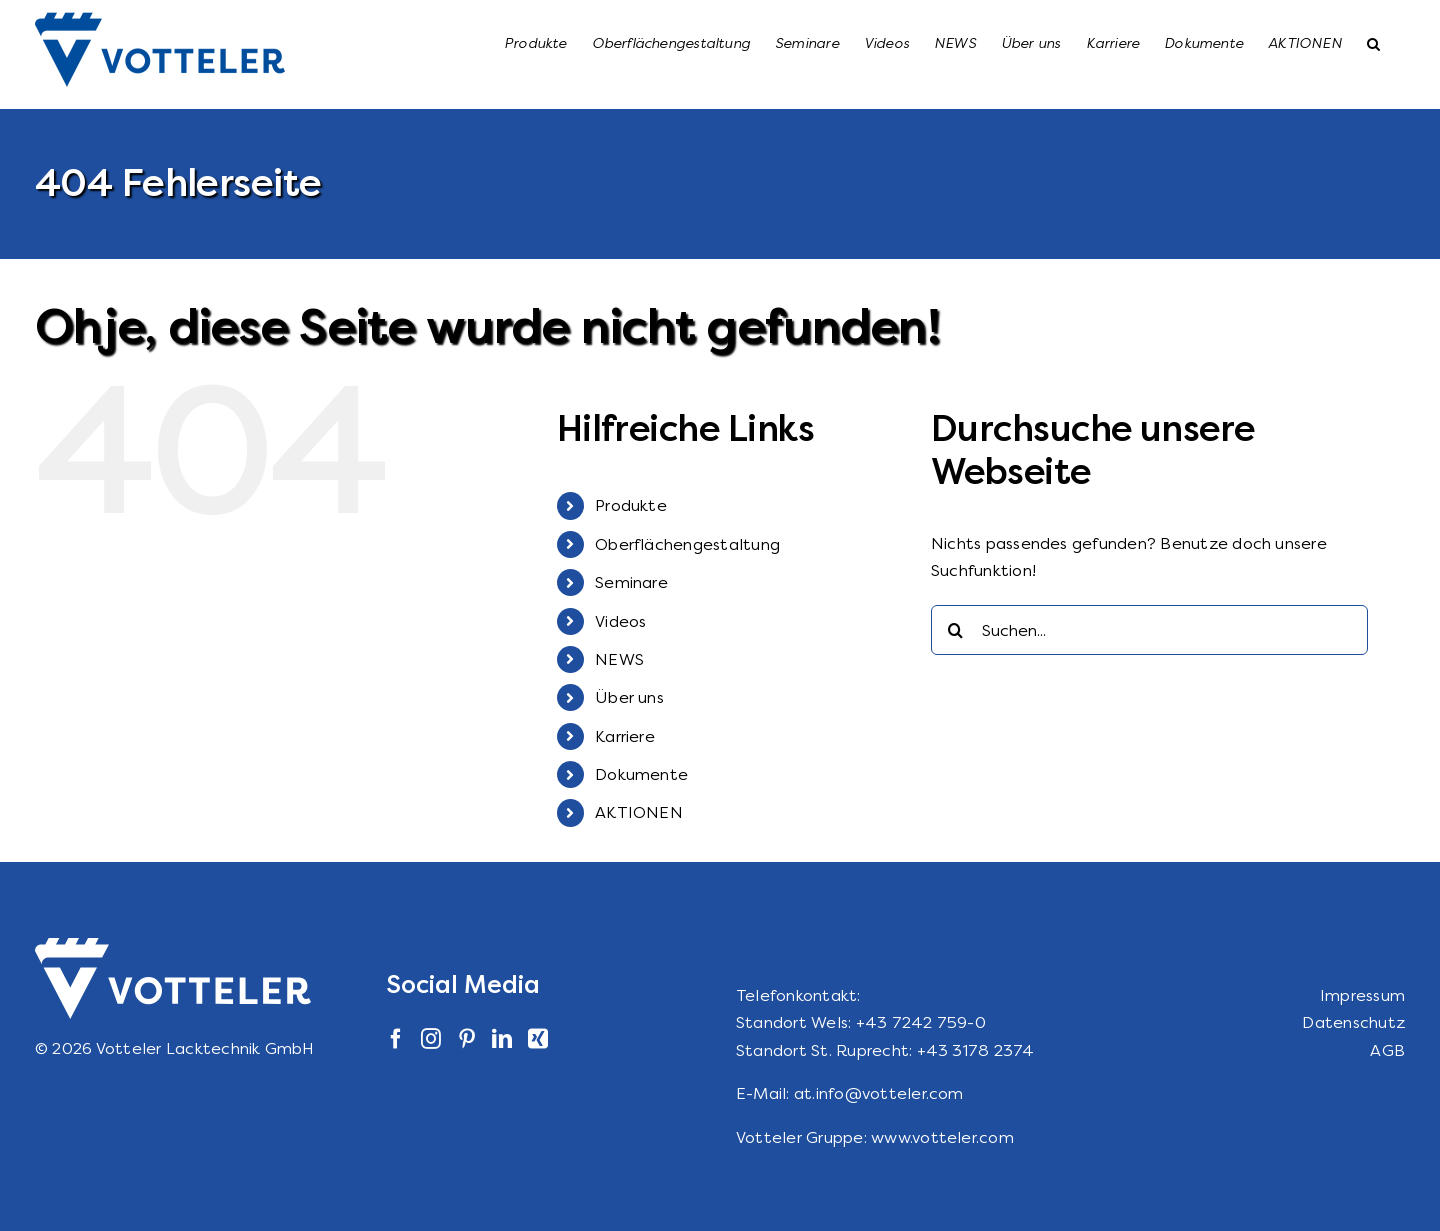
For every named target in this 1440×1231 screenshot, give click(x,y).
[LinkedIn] (502, 1039)
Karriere (625, 736)
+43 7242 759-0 (921, 1022)
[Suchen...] (1149, 630)
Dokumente (641, 774)
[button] (1373, 42)
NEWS (619, 659)
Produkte (631, 505)
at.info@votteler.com (879, 1093)
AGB (1387, 1050)
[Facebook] (396, 1039)
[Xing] (538, 1039)
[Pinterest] (467, 1039)
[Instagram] (431, 1039)
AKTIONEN (639, 812)
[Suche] (956, 630)
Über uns (629, 697)
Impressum (1362, 995)
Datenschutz (1353, 1022)
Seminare (631, 582)
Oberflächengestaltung (687, 544)
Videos (620, 621)
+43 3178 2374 (976, 1050)
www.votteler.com (942, 1137)
